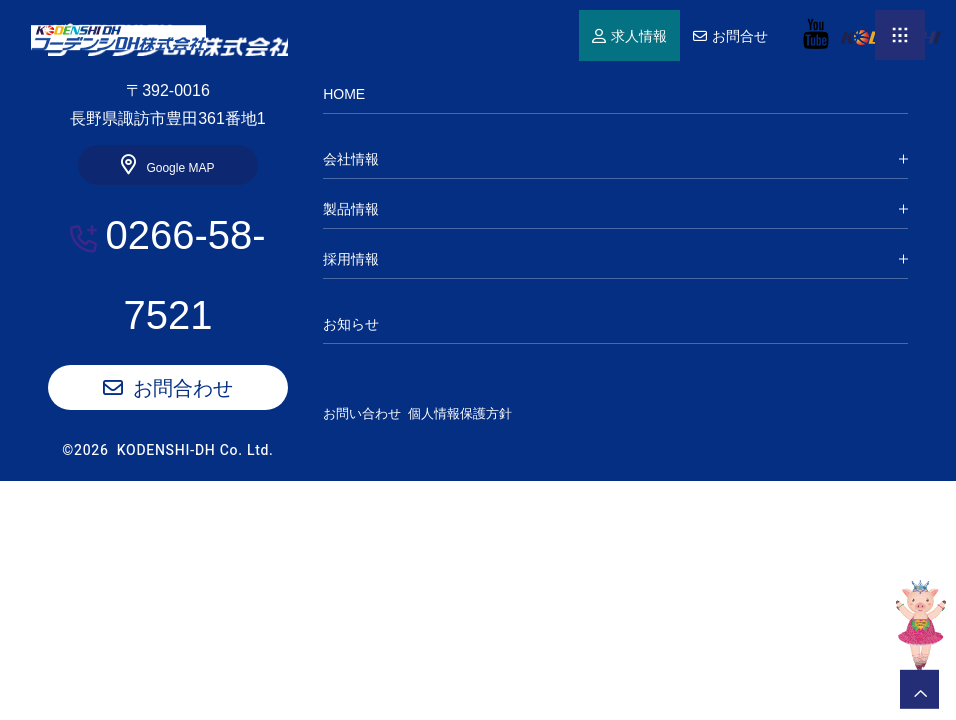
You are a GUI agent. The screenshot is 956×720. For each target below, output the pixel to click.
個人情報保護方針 (478, 413)
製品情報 (351, 209)
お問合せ (740, 37)
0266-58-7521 (185, 275)
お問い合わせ (362, 413)
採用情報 (351, 259)
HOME (118, 37)
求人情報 (639, 37)
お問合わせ (183, 388)
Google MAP (180, 168)
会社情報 (351, 159)
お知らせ (351, 324)
